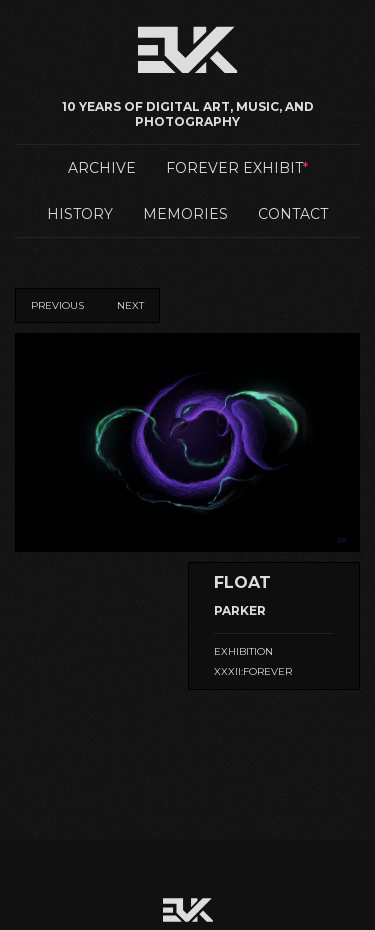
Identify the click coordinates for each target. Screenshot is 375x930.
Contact (293, 214)
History (80, 214)
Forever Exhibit (234, 168)
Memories (185, 214)
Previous (57, 305)
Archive (102, 168)
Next (130, 305)
